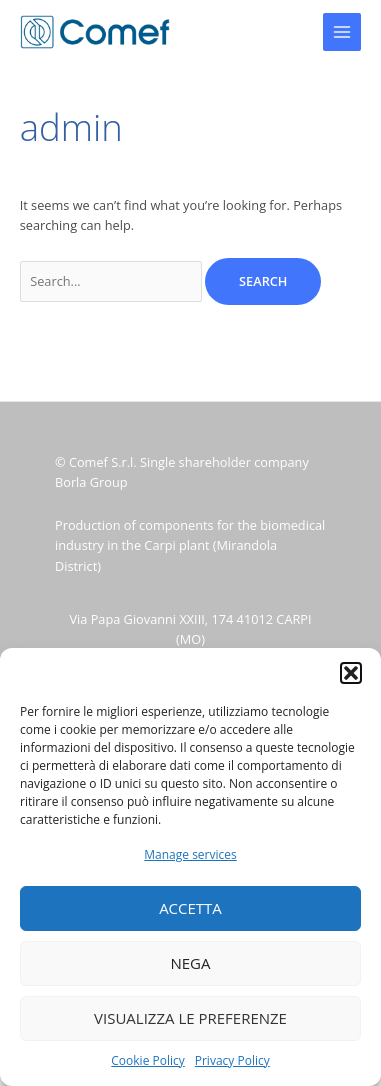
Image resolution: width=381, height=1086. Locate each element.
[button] (351, 673)
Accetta (190, 908)
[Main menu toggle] (342, 32)
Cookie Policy (147, 1060)
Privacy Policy (232, 1060)
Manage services (190, 854)
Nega (190, 963)
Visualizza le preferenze (190, 1018)
